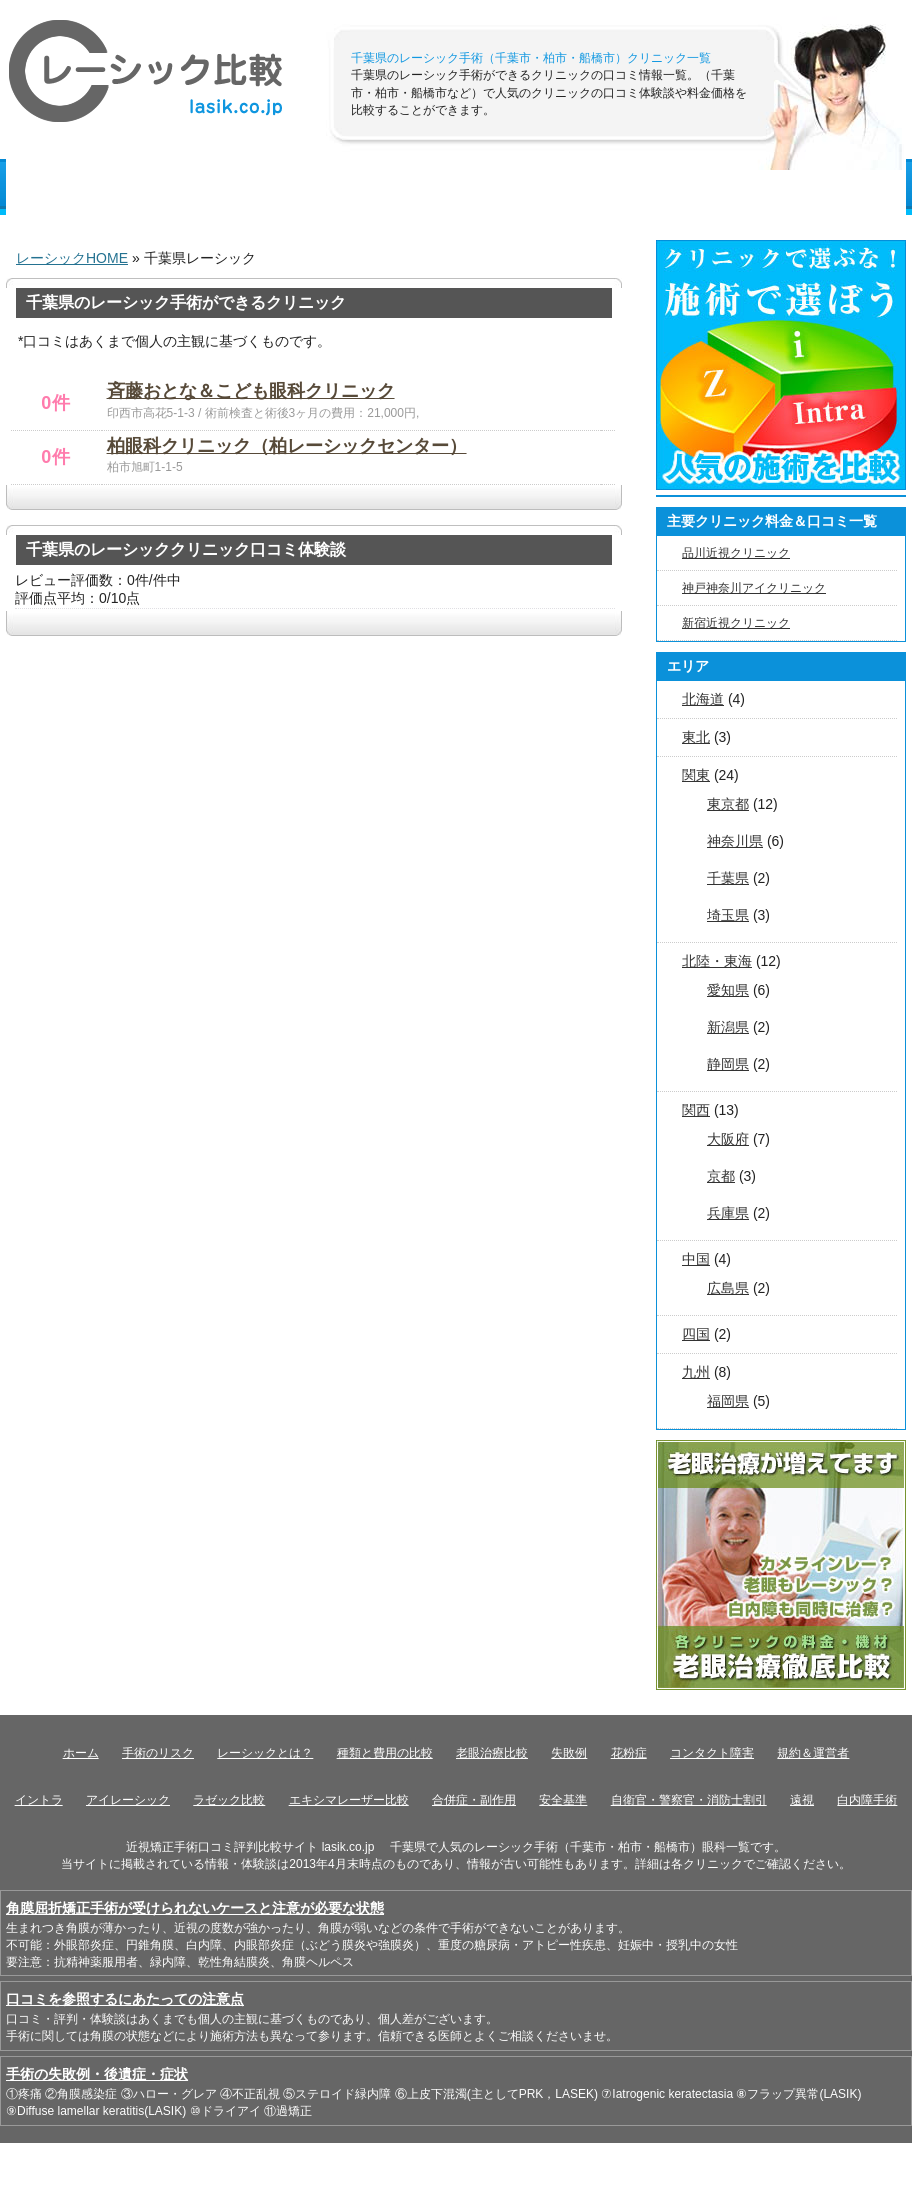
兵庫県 (728, 1213)
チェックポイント (771, 187)
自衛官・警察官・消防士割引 (689, 1800)
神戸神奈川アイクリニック (754, 588)
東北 (696, 737)
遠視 (802, 1800)
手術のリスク (471, 187)
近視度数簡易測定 (614, 187)
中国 (696, 1259)
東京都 (728, 804)
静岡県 (728, 1064)
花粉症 (629, 1753)
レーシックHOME (72, 258)
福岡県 (728, 1401)
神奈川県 (735, 841)
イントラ (39, 1800)
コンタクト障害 (712, 1753)
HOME (49, 187)
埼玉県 (728, 915)
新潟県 (728, 1027)
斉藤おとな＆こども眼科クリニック (251, 391)
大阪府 (728, 1139)
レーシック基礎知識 (178, 187)
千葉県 (728, 878)
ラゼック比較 (229, 1800)
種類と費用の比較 (385, 1753)
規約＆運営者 (813, 1753)
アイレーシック (128, 1800)
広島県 (728, 1288)
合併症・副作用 (474, 1800)
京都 (721, 1176)
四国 (696, 1334)
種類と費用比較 (335, 187)
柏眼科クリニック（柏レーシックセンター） (287, 446)
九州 (696, 1372)
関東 (696, 775)
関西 (696, 1110)
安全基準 (563, 1800)
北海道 (703, 699)
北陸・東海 (717, 961)
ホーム (81, 1753)
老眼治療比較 (492, 1753)
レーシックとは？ (265, 1753)
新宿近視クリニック (736, 623)
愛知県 (728, 990)
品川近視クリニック (736, 553)
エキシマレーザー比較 (349, 1800)
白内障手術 (867, 1800)
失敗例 (569, 1753)
